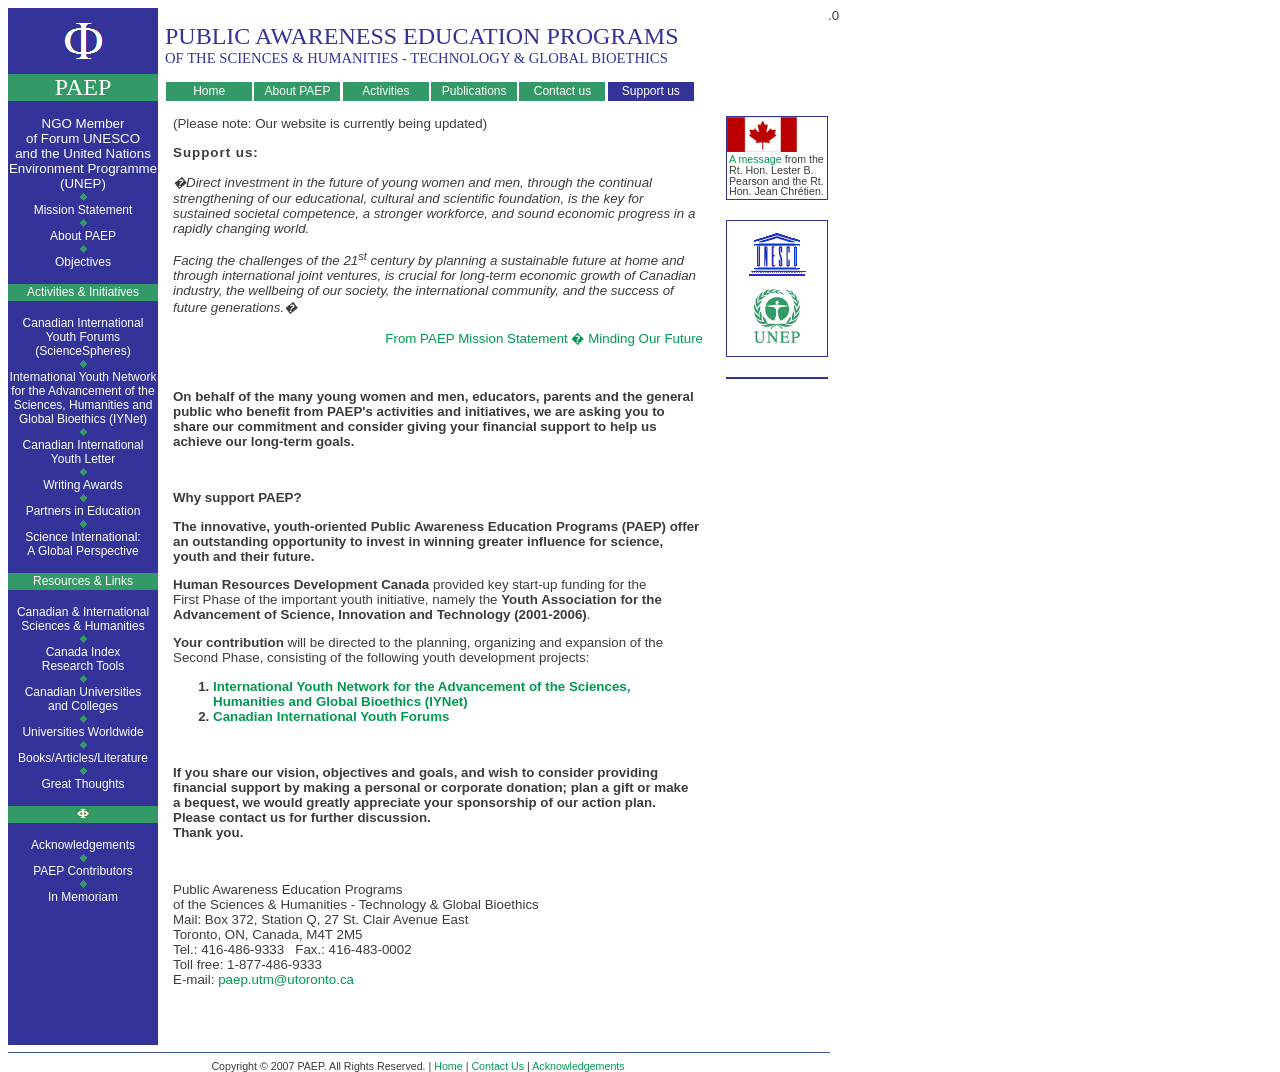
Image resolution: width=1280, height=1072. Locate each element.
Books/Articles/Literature (83, 758)
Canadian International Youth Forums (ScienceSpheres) (83, 337)
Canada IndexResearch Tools (83, 659)
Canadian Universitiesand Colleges (83, 699)
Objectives (83, 262)
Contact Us (497, 1066)
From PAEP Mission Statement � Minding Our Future (544, 338)
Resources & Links (83, 581)
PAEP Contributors (83, 871)
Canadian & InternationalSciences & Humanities (83, 619)
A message (755, 159)
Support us (651, 91)
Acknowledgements (83, 845)
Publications (474, 91)
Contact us (562, 91)
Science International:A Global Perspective (82, 544)
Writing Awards (83, 485)
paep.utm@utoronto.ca (286, 979)
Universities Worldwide (82, 732)
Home (209, 91)
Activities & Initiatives (83, 292)
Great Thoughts (82, 784)
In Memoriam (83, 897)
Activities (385, 91)
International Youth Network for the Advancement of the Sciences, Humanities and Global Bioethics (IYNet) (83, 398)
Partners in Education (83, 511)
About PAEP (298, 91)
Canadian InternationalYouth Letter (83, 452)
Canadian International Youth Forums (331, 716)
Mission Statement (83, 210)
